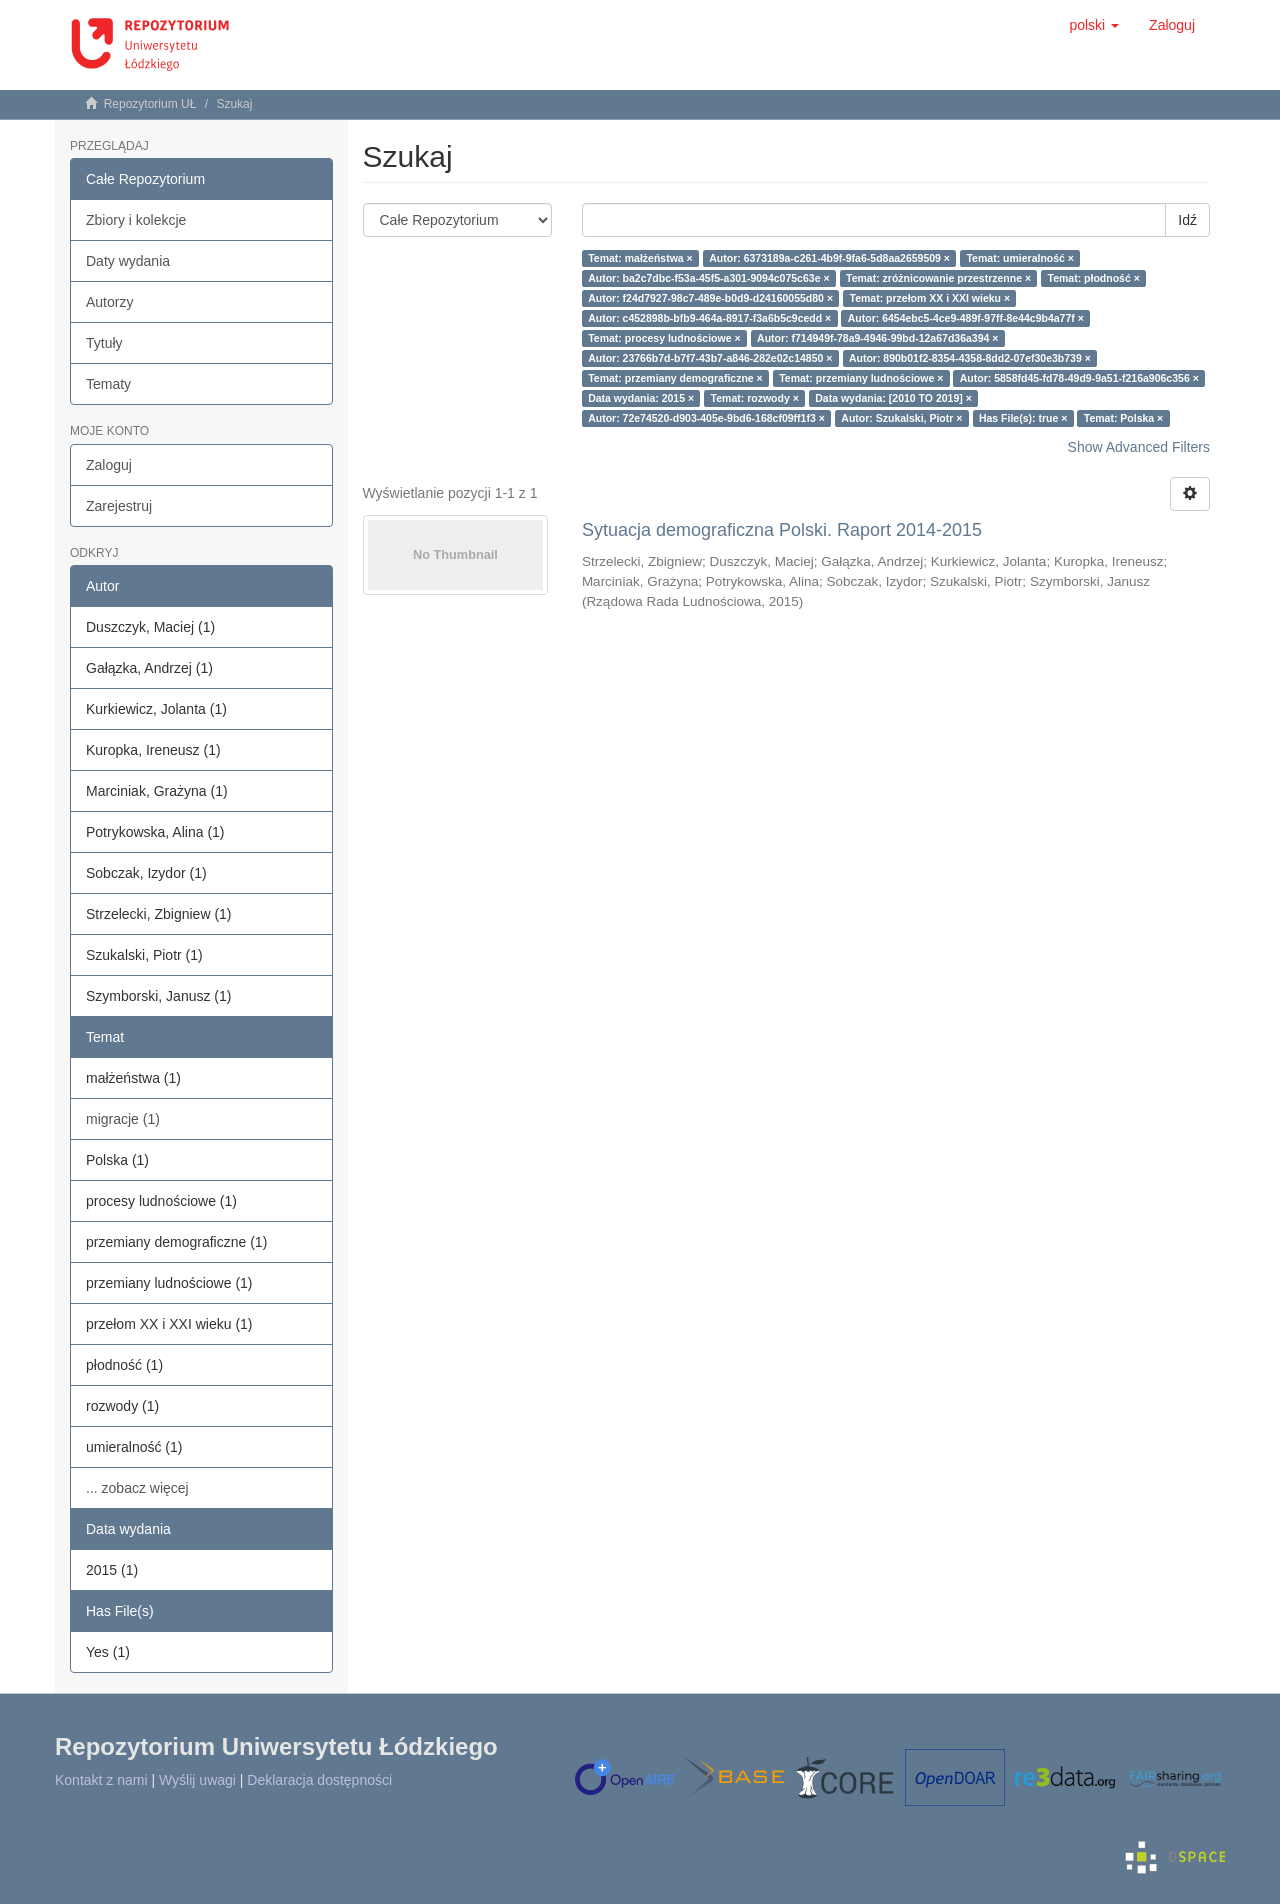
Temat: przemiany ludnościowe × (861, 378)
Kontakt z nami (101, 1780)
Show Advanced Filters (1139, 447)
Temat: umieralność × (1019, 258)
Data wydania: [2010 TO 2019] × (893, 398)
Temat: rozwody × (755, 398)
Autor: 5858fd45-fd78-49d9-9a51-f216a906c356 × (1079, 378)
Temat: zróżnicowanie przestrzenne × (938, 278)
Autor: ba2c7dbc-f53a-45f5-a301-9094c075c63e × (708, 278)
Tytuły (104, 343)
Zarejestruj (119, 506)
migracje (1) (123, 1119)
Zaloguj (109, 465)
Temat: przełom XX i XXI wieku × (930, 298)
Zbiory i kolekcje (136, 220)
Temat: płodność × (1094, 278)
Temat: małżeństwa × (640, 258)
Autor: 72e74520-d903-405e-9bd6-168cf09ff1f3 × (706, 418)
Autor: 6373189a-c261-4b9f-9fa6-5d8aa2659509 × (829, 258)
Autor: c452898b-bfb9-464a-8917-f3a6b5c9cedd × (709, 318)
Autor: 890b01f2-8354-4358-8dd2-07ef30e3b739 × (970, 358)
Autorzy (109, 302)
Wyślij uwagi (197, 1780)
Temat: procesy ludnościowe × (664, 338)
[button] (1094, 25)
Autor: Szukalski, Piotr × (901, 418)
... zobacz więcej (137, 1488)
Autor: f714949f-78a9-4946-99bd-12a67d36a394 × (877, 338)
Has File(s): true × (1023, 418)
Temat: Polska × (1123, 418)
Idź (1187, 220)
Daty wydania (128, 261)
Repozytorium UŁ (150, 104)
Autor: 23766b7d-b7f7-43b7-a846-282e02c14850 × (710, 358)
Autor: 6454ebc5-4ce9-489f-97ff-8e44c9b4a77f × (966, 318)
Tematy (108, 384)
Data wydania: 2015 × (641, 398)
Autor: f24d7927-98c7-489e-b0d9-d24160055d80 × (710, 298)
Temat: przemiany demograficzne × (675, 378)
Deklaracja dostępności (319, 1780)
